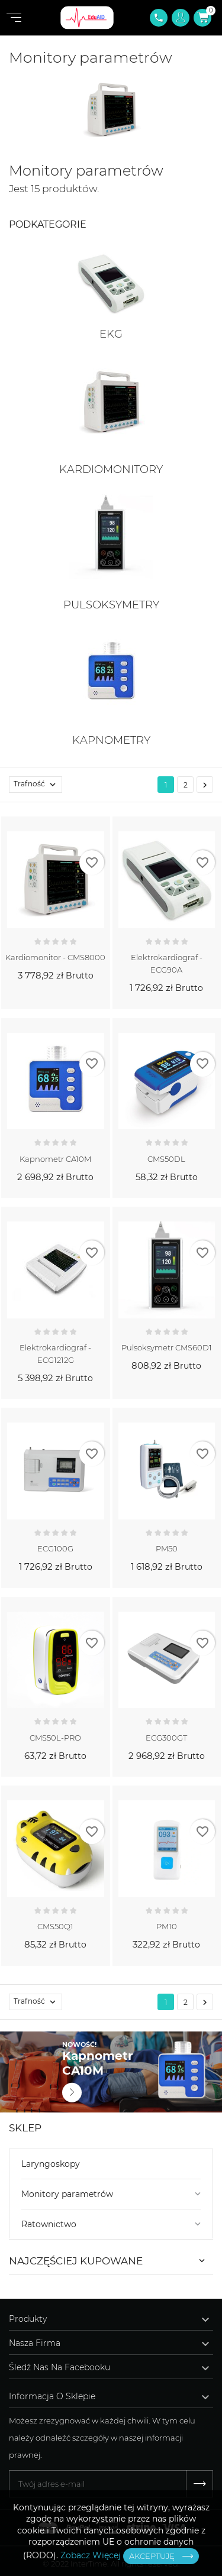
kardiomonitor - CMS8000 (55, 957)
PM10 (166, 1926)
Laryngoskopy (50, 2164)
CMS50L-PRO (55, 1737)
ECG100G (55, 1548)
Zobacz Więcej (90, 2555)
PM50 (167, 1548)
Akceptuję (152, 2556)
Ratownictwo (48, 2224)
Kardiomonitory (111, 469)
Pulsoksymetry (111, 604)
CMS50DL (166, 1159)
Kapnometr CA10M (55, 1159)
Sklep (25, 2128)
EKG (111, 334)
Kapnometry (111, 740)
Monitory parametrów (67, 2194)
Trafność (38, 784)
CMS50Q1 (55, 1926)
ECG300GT (166, 1737)
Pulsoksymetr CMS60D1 (166, 1347)
